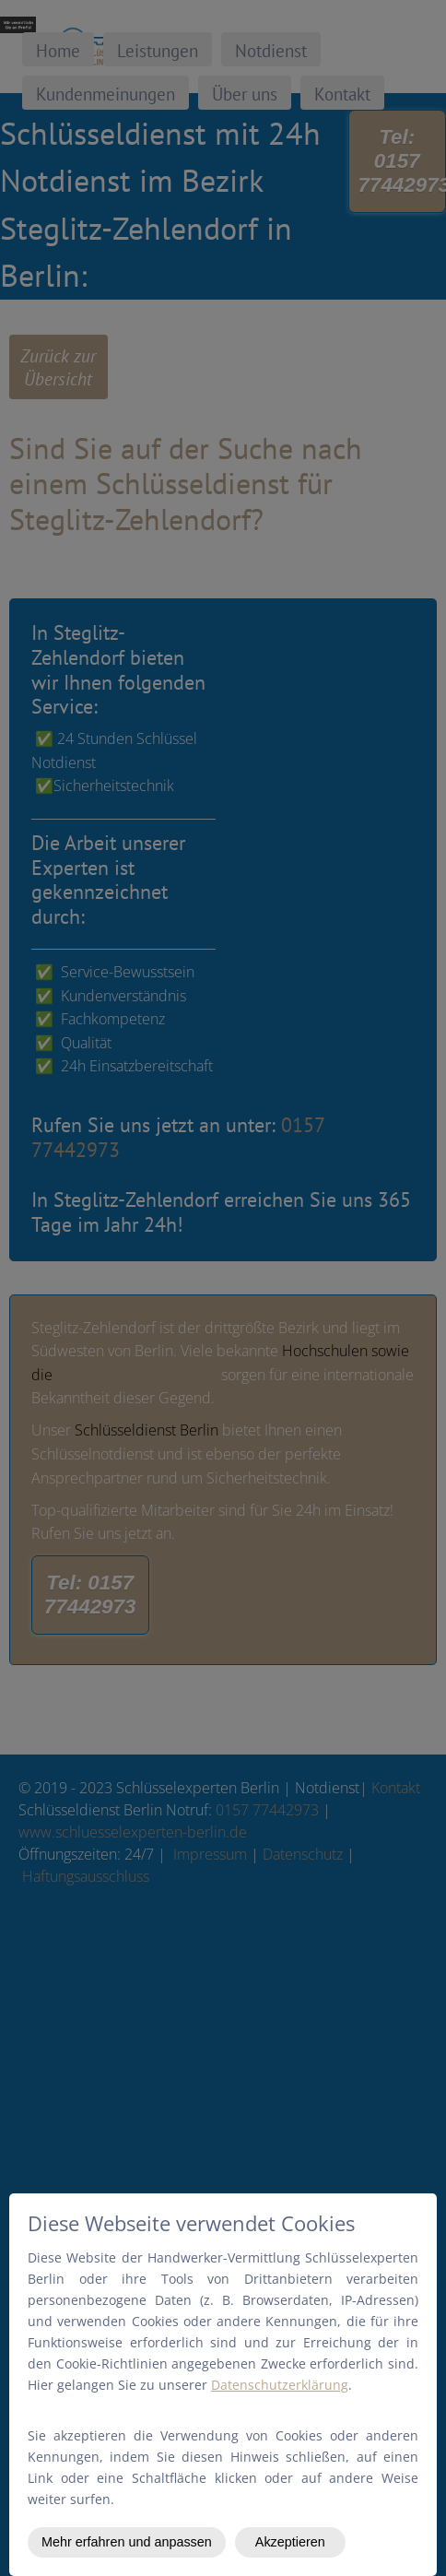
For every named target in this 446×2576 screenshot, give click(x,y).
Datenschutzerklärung (279, 2384)
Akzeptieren (290, 2542)
